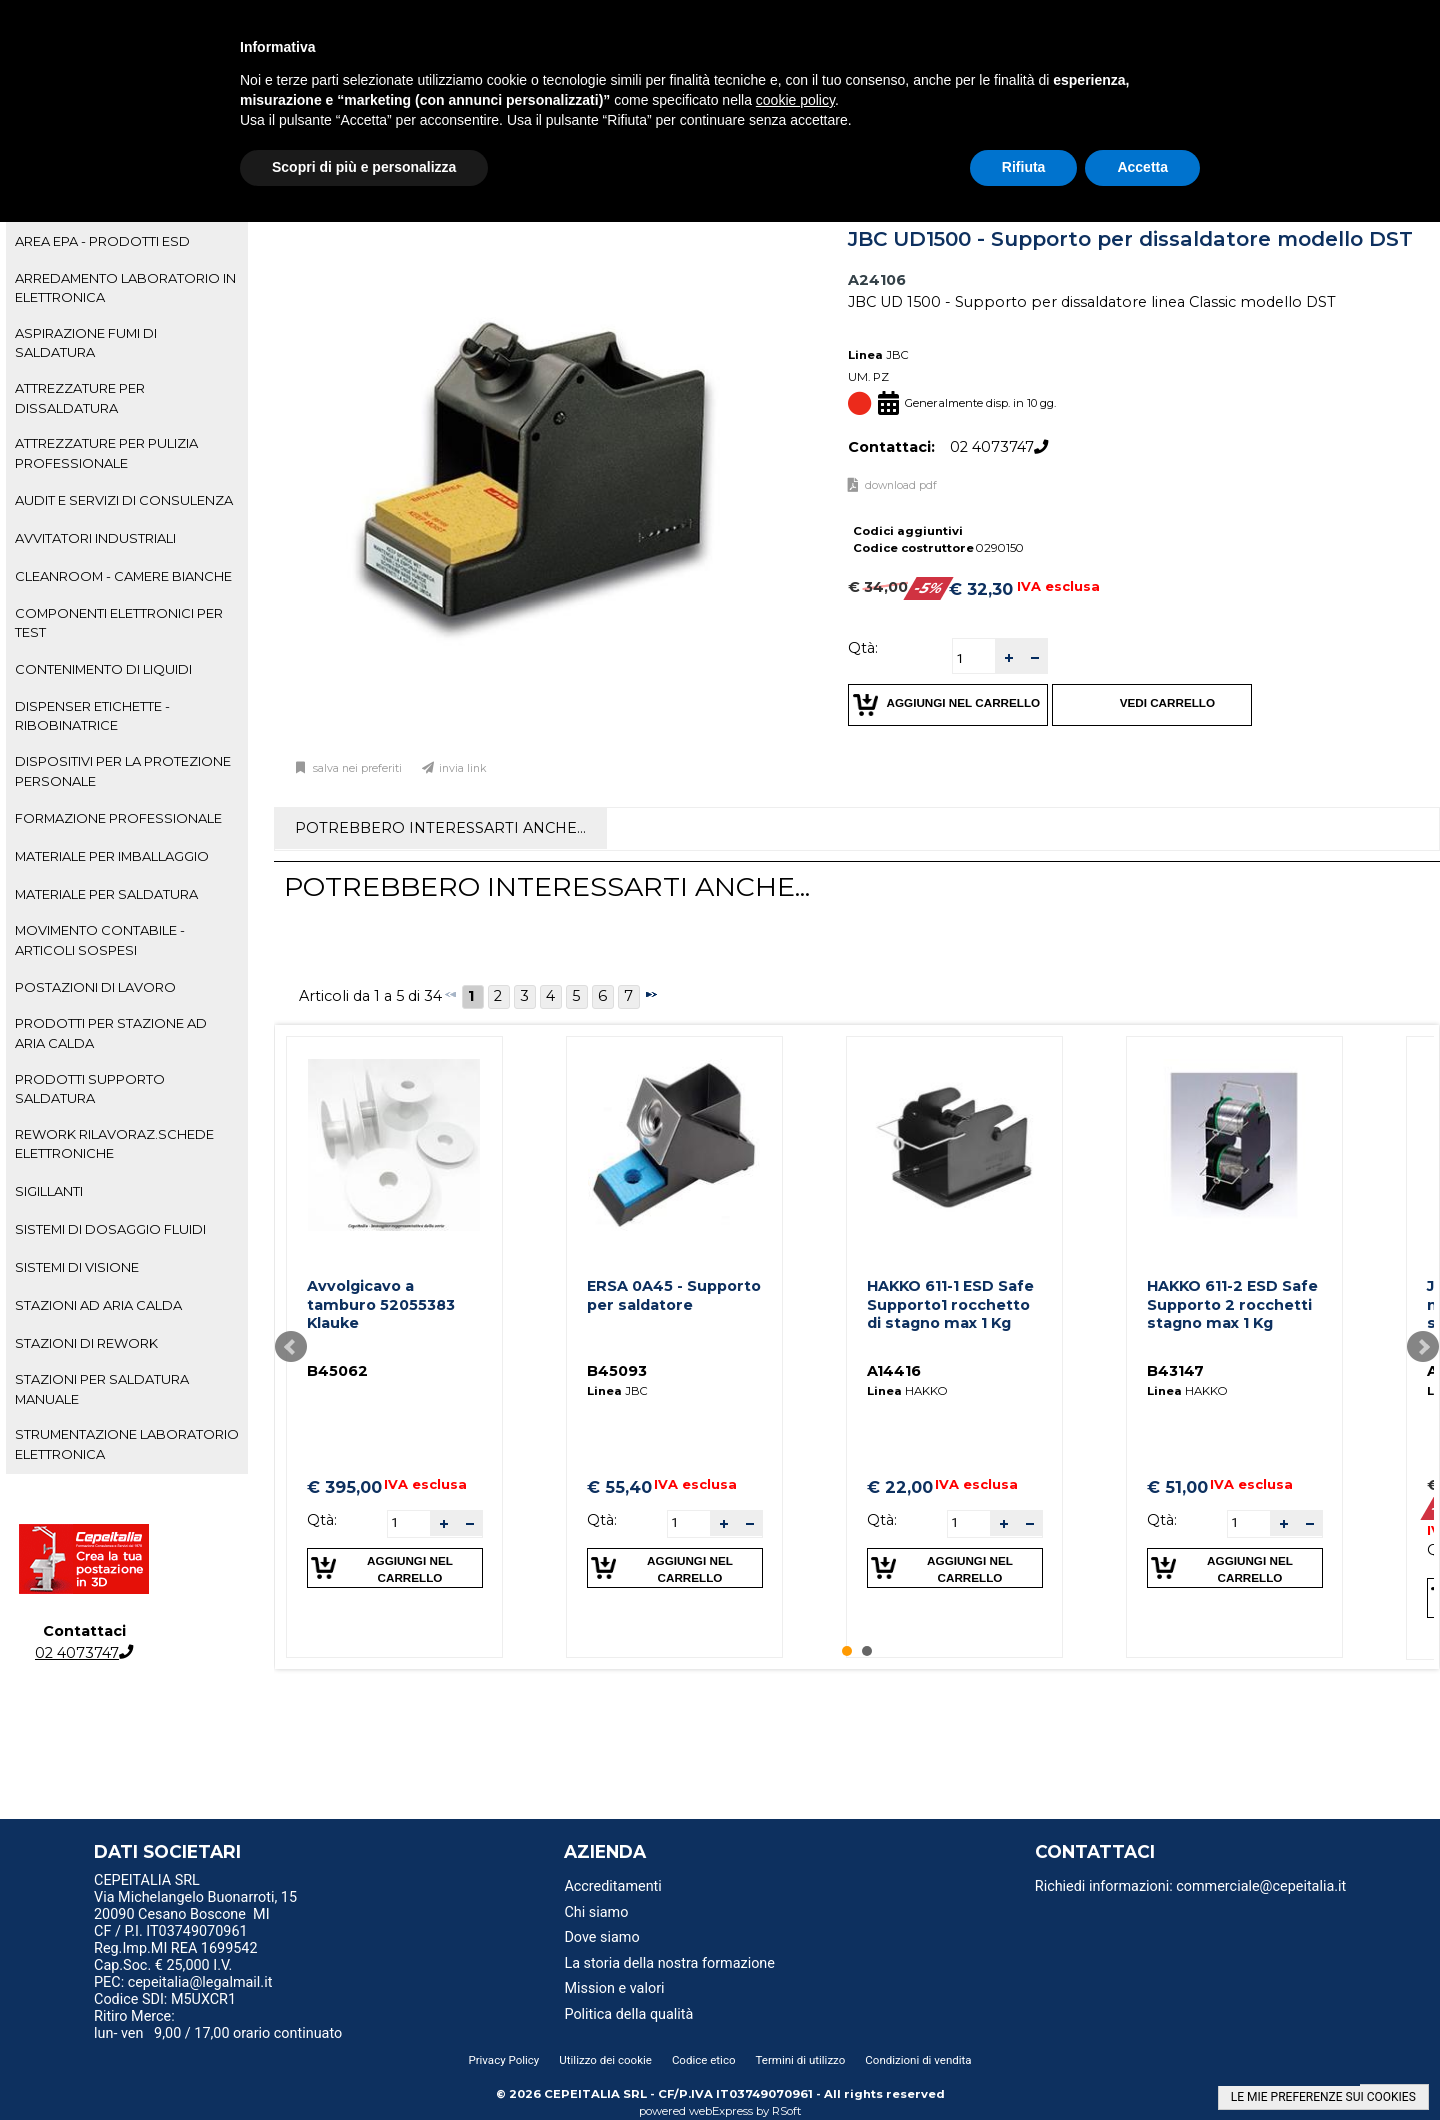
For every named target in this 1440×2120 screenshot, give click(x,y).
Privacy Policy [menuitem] (503, 2060)
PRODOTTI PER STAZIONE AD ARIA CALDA (111, 1032)
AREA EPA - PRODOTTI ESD (102, 241)
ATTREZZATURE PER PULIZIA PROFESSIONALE (106, 452)
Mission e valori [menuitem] (614, 1988)
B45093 (617, 1371)
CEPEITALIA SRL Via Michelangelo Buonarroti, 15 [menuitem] (195, 1889)
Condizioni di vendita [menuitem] (918, 2060)
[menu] (259, 1883)
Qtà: (863, 648)
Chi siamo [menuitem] (596, 1912)
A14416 (894, 1371)
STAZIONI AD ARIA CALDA (98, 1305)
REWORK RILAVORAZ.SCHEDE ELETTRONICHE (114, 1143)
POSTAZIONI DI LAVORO (95, 987)
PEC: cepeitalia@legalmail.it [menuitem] (191, 1982)
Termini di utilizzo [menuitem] (801, 2060)
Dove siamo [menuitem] (601, 1937)
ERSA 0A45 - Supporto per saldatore (674, 1295)
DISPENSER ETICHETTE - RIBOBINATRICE (92, 715)
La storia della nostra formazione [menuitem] (669, 1963)
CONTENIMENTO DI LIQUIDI (103, 669)
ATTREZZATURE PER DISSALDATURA (80, 397)
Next (1423, 1347)
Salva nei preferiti (356, 768)
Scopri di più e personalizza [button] (364, 167)
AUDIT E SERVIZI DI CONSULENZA (124, 500)
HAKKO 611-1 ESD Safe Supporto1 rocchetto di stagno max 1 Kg (950, 1304)
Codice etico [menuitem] (704, 2060)
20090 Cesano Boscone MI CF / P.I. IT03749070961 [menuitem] (182, 1923)
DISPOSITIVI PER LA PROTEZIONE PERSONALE (123, 770)
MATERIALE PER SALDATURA (106, 894)
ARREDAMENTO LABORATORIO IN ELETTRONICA (125, 287)
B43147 (1175, 1371)
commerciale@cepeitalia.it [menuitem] (1261, 1886)
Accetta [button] (1142, 167)
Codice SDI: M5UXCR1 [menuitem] (165, 1999)
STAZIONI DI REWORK (86, 1343)
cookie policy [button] (795, 100)
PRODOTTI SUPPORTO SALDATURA (90, 1088)
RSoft (787, 2111)
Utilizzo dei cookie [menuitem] (605, 2060)
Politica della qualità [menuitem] (628, 2014)
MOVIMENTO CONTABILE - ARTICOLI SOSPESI (100, 939)
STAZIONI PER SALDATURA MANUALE (102, 1388)
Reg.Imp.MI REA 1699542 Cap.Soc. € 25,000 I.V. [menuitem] (175, 1957)
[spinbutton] (974, 658)
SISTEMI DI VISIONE (77, 1267)
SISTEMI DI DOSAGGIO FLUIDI (110, 1229)
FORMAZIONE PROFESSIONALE (118, 818)
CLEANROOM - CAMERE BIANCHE (123, 576)
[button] (1008, 656)
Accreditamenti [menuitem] (612, 1886)
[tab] (127, 242)
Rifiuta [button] (1024, 167)
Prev (291, 1347)
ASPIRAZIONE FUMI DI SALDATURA (86, 342)
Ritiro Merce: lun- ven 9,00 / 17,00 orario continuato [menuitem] (218, 2025)
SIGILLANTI (49, 1191)
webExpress (721, 2111)
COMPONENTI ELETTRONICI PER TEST (119, 622)
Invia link (463, 768)
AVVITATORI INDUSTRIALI (95, 538)
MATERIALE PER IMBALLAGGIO (112, 856)
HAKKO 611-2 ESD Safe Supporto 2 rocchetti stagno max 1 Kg (1232, 1304)
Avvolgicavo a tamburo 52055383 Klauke (381, 1304)
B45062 (337, 1371)
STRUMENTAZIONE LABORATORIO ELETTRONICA (127, 1443)
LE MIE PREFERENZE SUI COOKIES (1323, 2097)
